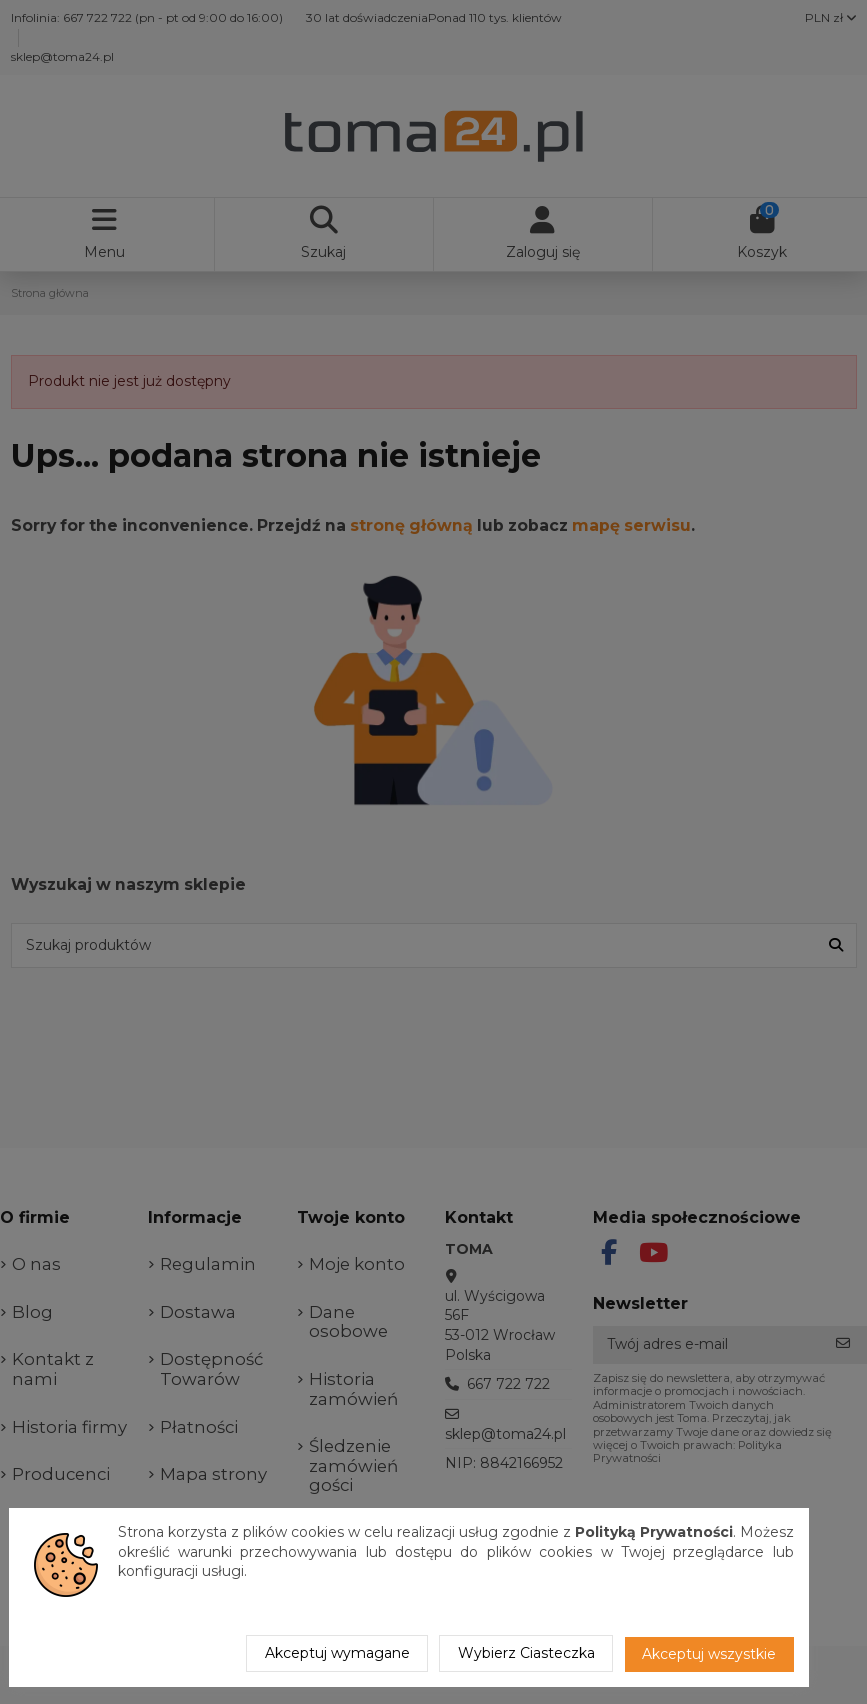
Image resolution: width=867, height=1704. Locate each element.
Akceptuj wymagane (337, 1653)
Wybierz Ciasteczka (526, 1653)
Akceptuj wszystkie (709, 1654)
